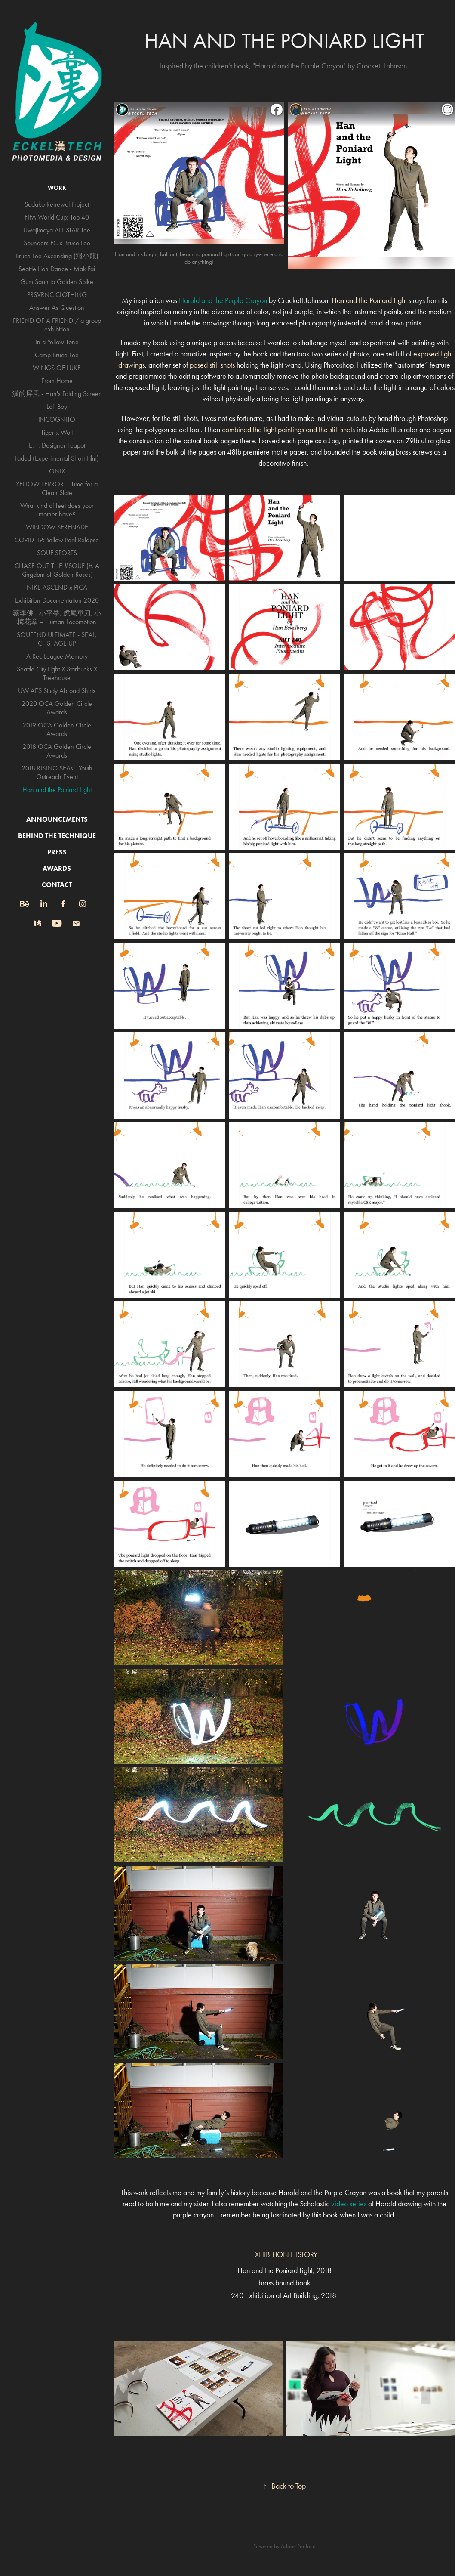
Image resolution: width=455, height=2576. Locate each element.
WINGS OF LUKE (57, 368)
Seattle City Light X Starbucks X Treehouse (57, 673)
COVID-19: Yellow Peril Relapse (57, 540)
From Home (57, 381)
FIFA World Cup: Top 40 (57, 217)
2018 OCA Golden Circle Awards (56, 750)
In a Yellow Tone (57, 342)
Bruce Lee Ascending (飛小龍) (56, 256)
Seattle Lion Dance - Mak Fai (56, 269)
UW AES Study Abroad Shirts (56, 691)
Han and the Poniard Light (57, 789)
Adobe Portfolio (298, 2546)
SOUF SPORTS (57, 553)
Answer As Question (56, 307)
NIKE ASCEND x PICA (57, 587)
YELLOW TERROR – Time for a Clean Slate (57, 488)
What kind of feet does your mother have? (57, 509)
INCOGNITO (56, 419)
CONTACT (57, 885)
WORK (57, 188)
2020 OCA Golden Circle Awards (57, 707)
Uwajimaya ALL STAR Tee (56, 230)
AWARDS (57, 868)
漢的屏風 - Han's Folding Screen (57, 394)
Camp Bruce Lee (57, 355)
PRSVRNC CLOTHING (57, 295)
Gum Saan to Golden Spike (56, 282)
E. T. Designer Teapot (57, 445)
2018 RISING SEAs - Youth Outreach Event (57, 772)
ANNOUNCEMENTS (57, 819)
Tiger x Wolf (57, 432)
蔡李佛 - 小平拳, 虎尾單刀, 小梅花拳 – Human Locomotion (57, 617)
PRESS (57, 852)
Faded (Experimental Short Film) (57, 458)
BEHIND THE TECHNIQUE (57, 836)
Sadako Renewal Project (57, 204)
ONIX (57, 471)
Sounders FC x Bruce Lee (57, 243)
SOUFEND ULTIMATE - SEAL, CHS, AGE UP (57, 639)
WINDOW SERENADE (57, 527)
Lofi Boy (56, 406)
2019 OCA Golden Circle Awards (56, 729)
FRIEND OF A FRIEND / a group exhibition (57, 324)
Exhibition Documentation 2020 (57, 600)
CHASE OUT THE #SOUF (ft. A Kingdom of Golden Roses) (57, 570)
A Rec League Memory (57, 656)
